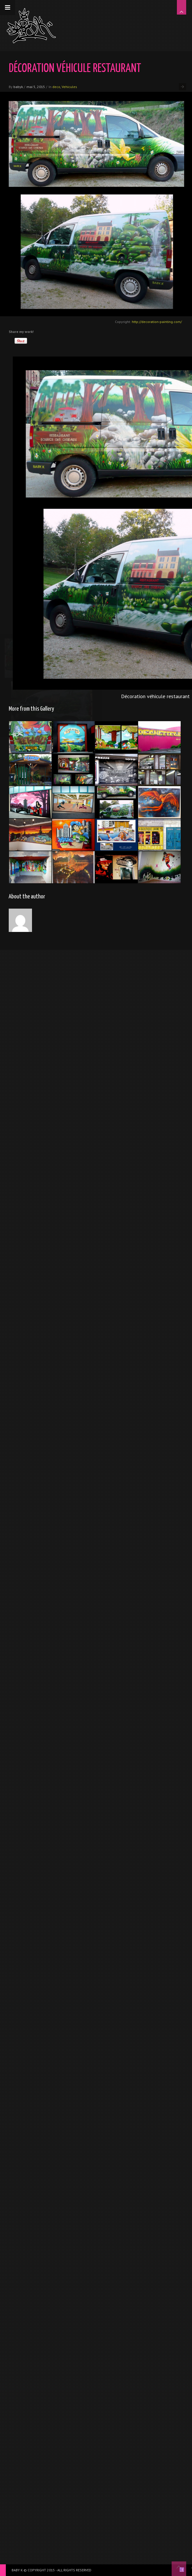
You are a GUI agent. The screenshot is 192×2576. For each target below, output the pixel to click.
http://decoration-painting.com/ (157, 321)
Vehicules (69, 87)
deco (56, 87)
